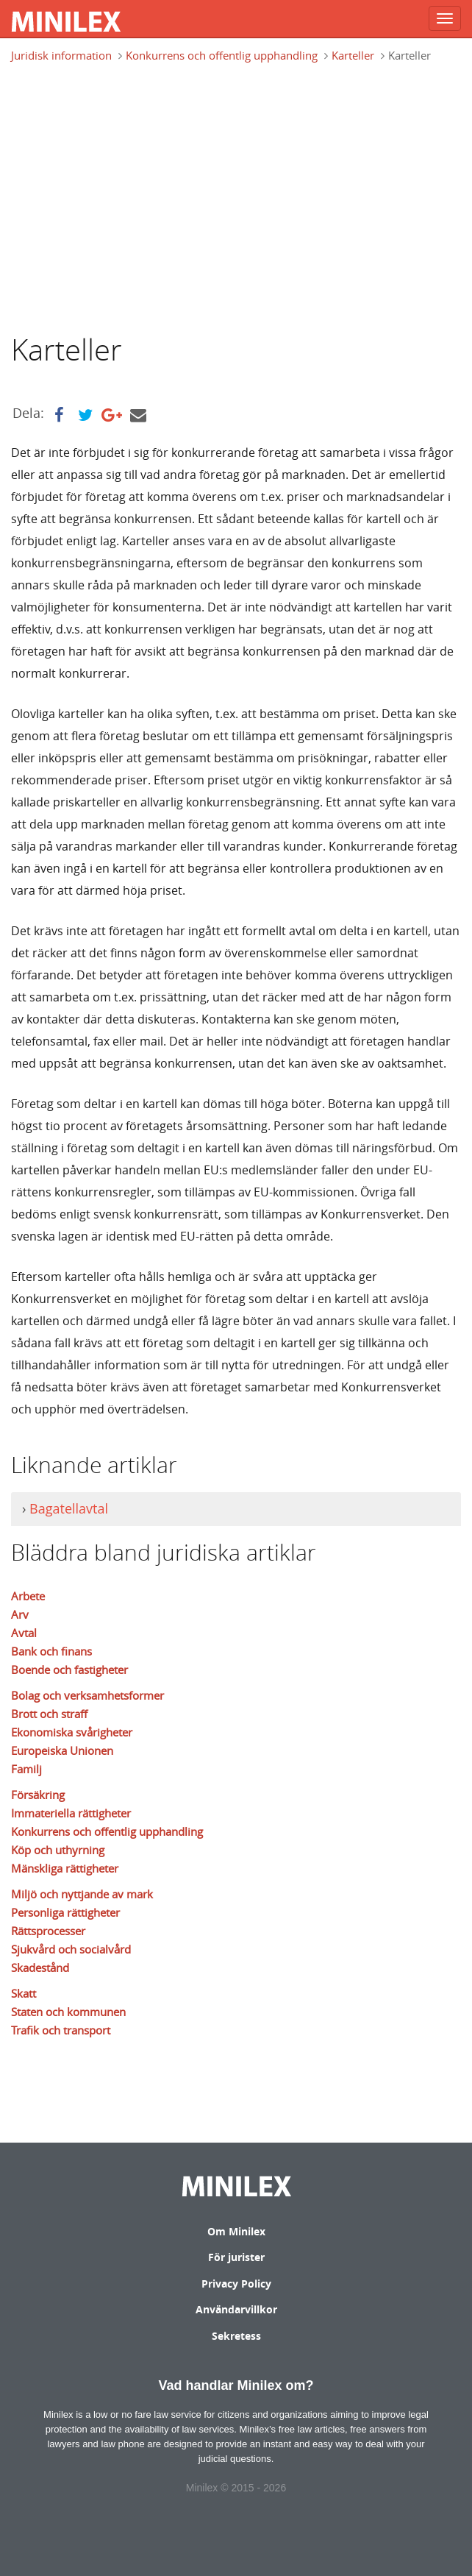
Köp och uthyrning (57, 1849)
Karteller (353, 55)
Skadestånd (40, 1967)
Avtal (24, 1632)
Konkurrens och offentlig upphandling (222, 55)
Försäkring (38, 1794)
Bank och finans (51, 1651)
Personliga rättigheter (65, 1912)
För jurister (236, 2257)
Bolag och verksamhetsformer (87, 1695)
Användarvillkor (236, 2309)
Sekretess (236, 2336)
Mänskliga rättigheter (64, 1868)
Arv (20, 1614)
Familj (26, 1768)
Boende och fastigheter (69, 1669)
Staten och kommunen (68, 2011)
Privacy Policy (236, 2284)
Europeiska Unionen (62, 1750)
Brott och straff (49, 1713)
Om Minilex (236, 2231)
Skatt (23, 1993)
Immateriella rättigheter (71, 1813)
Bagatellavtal (68, 1508)
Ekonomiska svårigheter (71, 1732)
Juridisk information (61, 55)
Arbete (28, 1596)
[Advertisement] (241, 196)
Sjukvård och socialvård (71, 1949)
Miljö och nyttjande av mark (82, 1894)
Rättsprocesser (48, 1930)
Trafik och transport (60, 2030)
